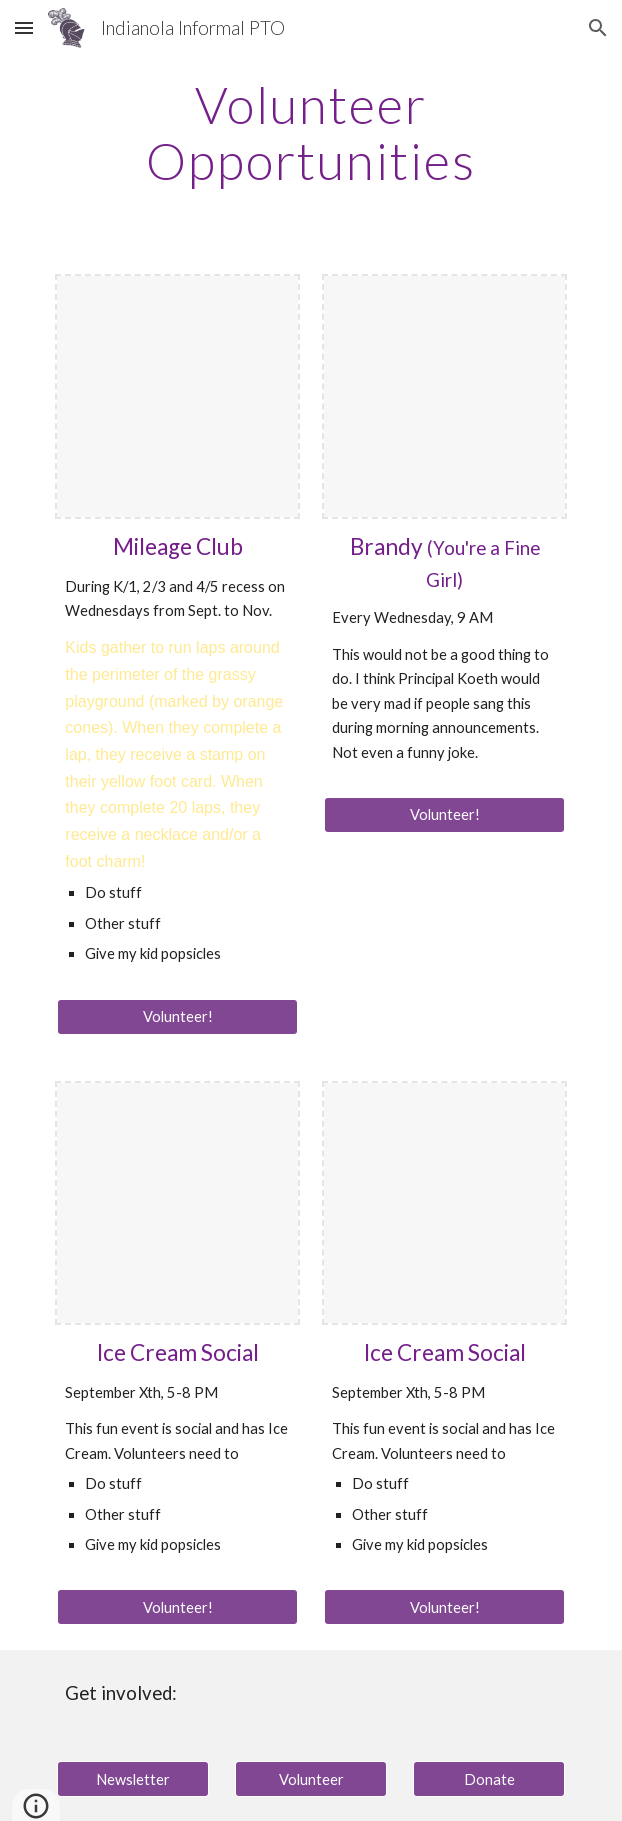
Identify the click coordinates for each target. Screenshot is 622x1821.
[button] (24, 27)
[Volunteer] (310, 1779)
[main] (310, 132)
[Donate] (488, 1779)
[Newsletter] (132, 1779)
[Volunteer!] (177, 1017)
